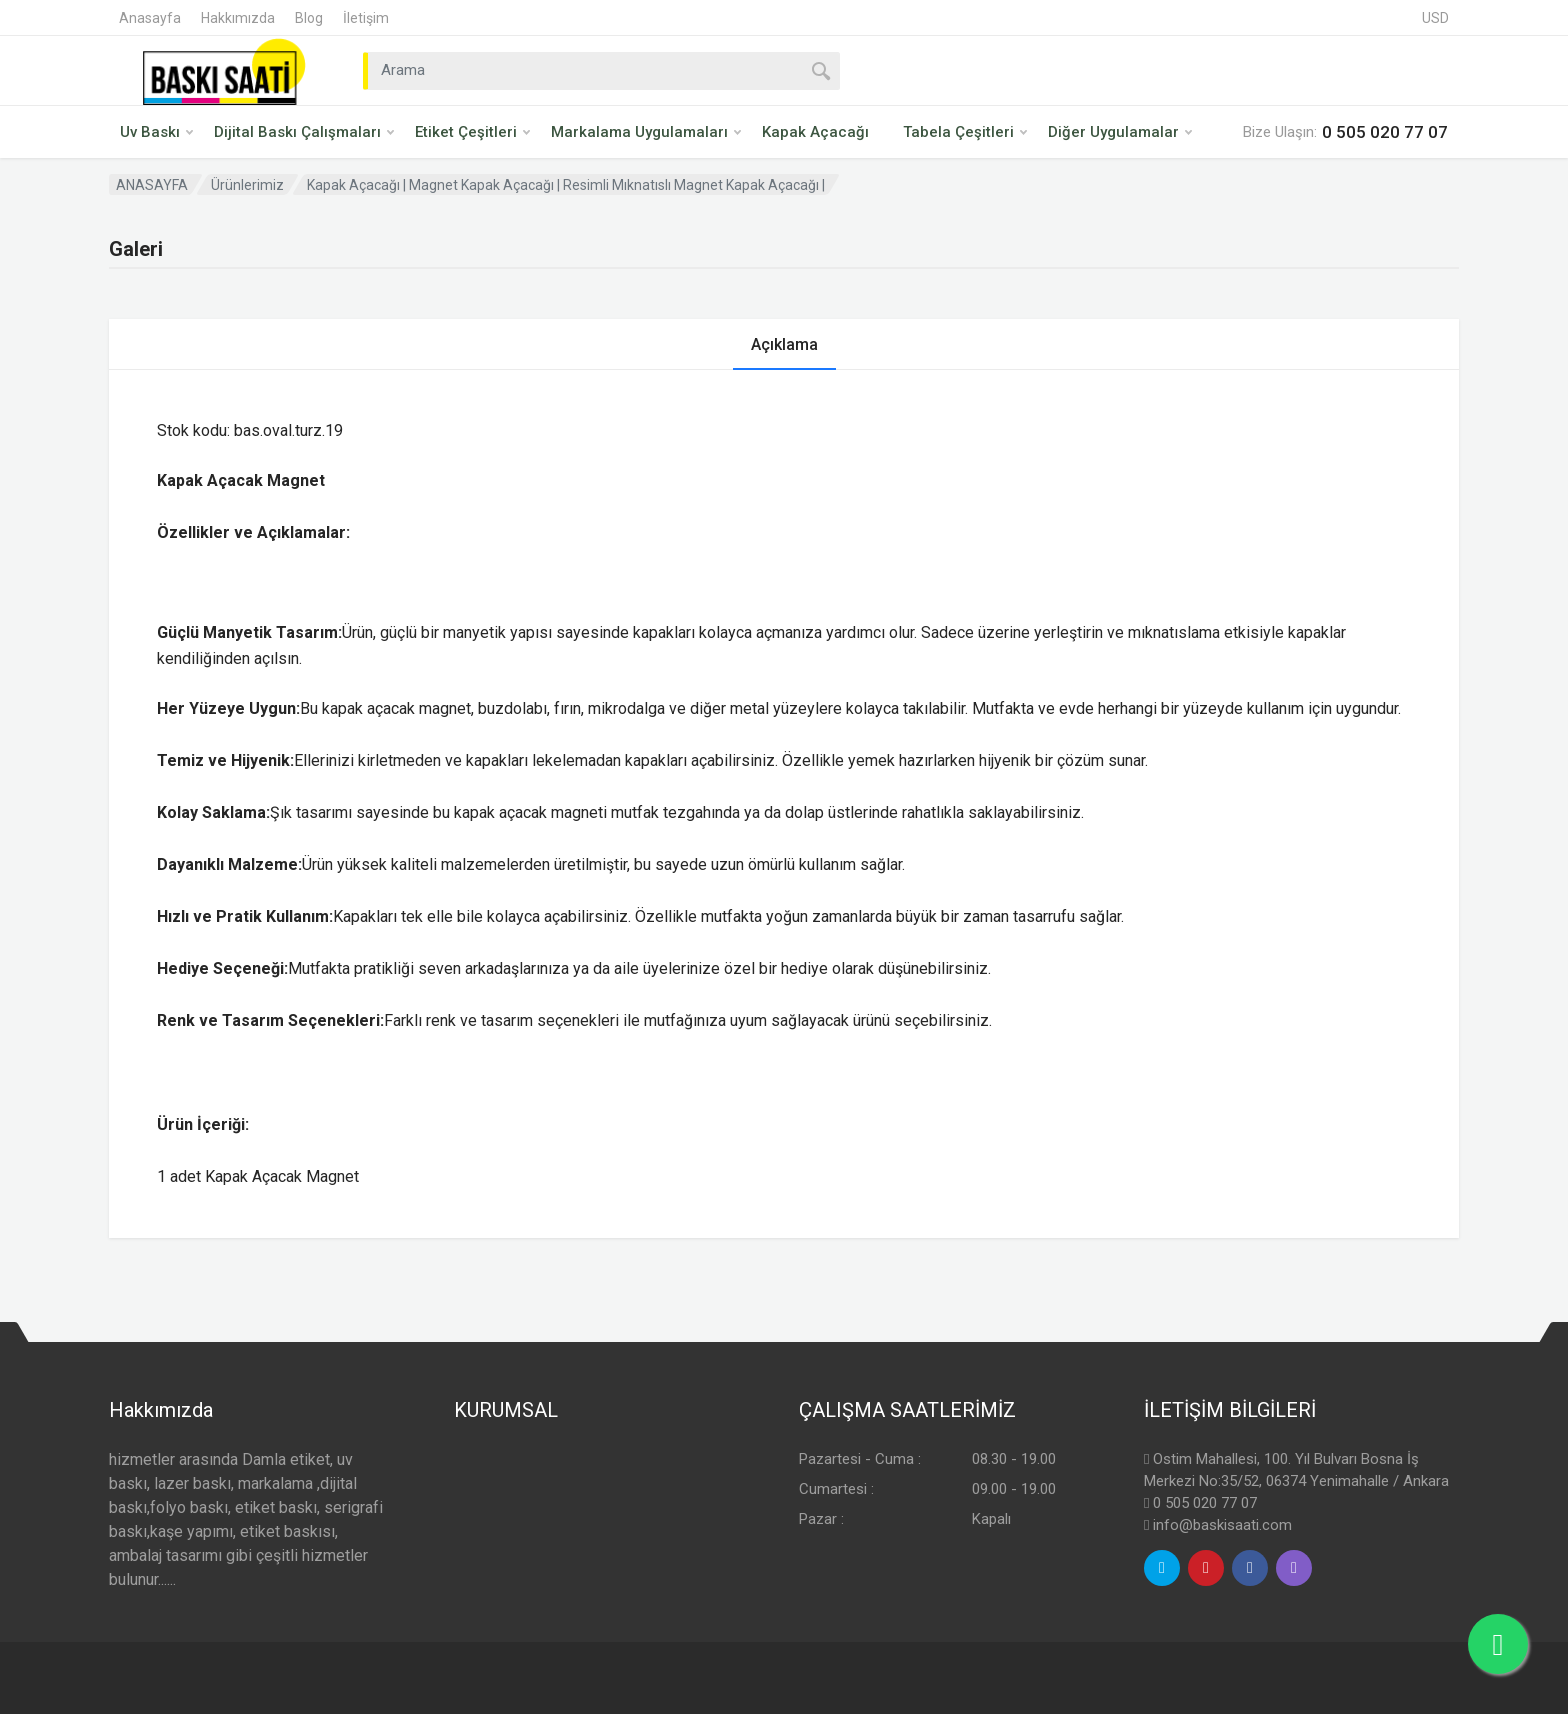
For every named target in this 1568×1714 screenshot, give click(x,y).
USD (1435, 18)
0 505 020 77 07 (1205, 1503)
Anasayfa (150, 18)
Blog (309, 18)
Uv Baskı (156, 132)
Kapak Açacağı (815, 132)
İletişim (366, 18)
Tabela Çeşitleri (965, 132)
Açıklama (784, 344)
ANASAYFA (152, 185)
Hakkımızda (238, 18)
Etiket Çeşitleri (472, 132)
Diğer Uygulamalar (1120, 132)
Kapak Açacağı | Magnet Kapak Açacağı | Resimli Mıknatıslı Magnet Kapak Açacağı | (566, 185)
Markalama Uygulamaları (646, 132)
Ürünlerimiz (247, 185)
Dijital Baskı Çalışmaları (304, 132)
